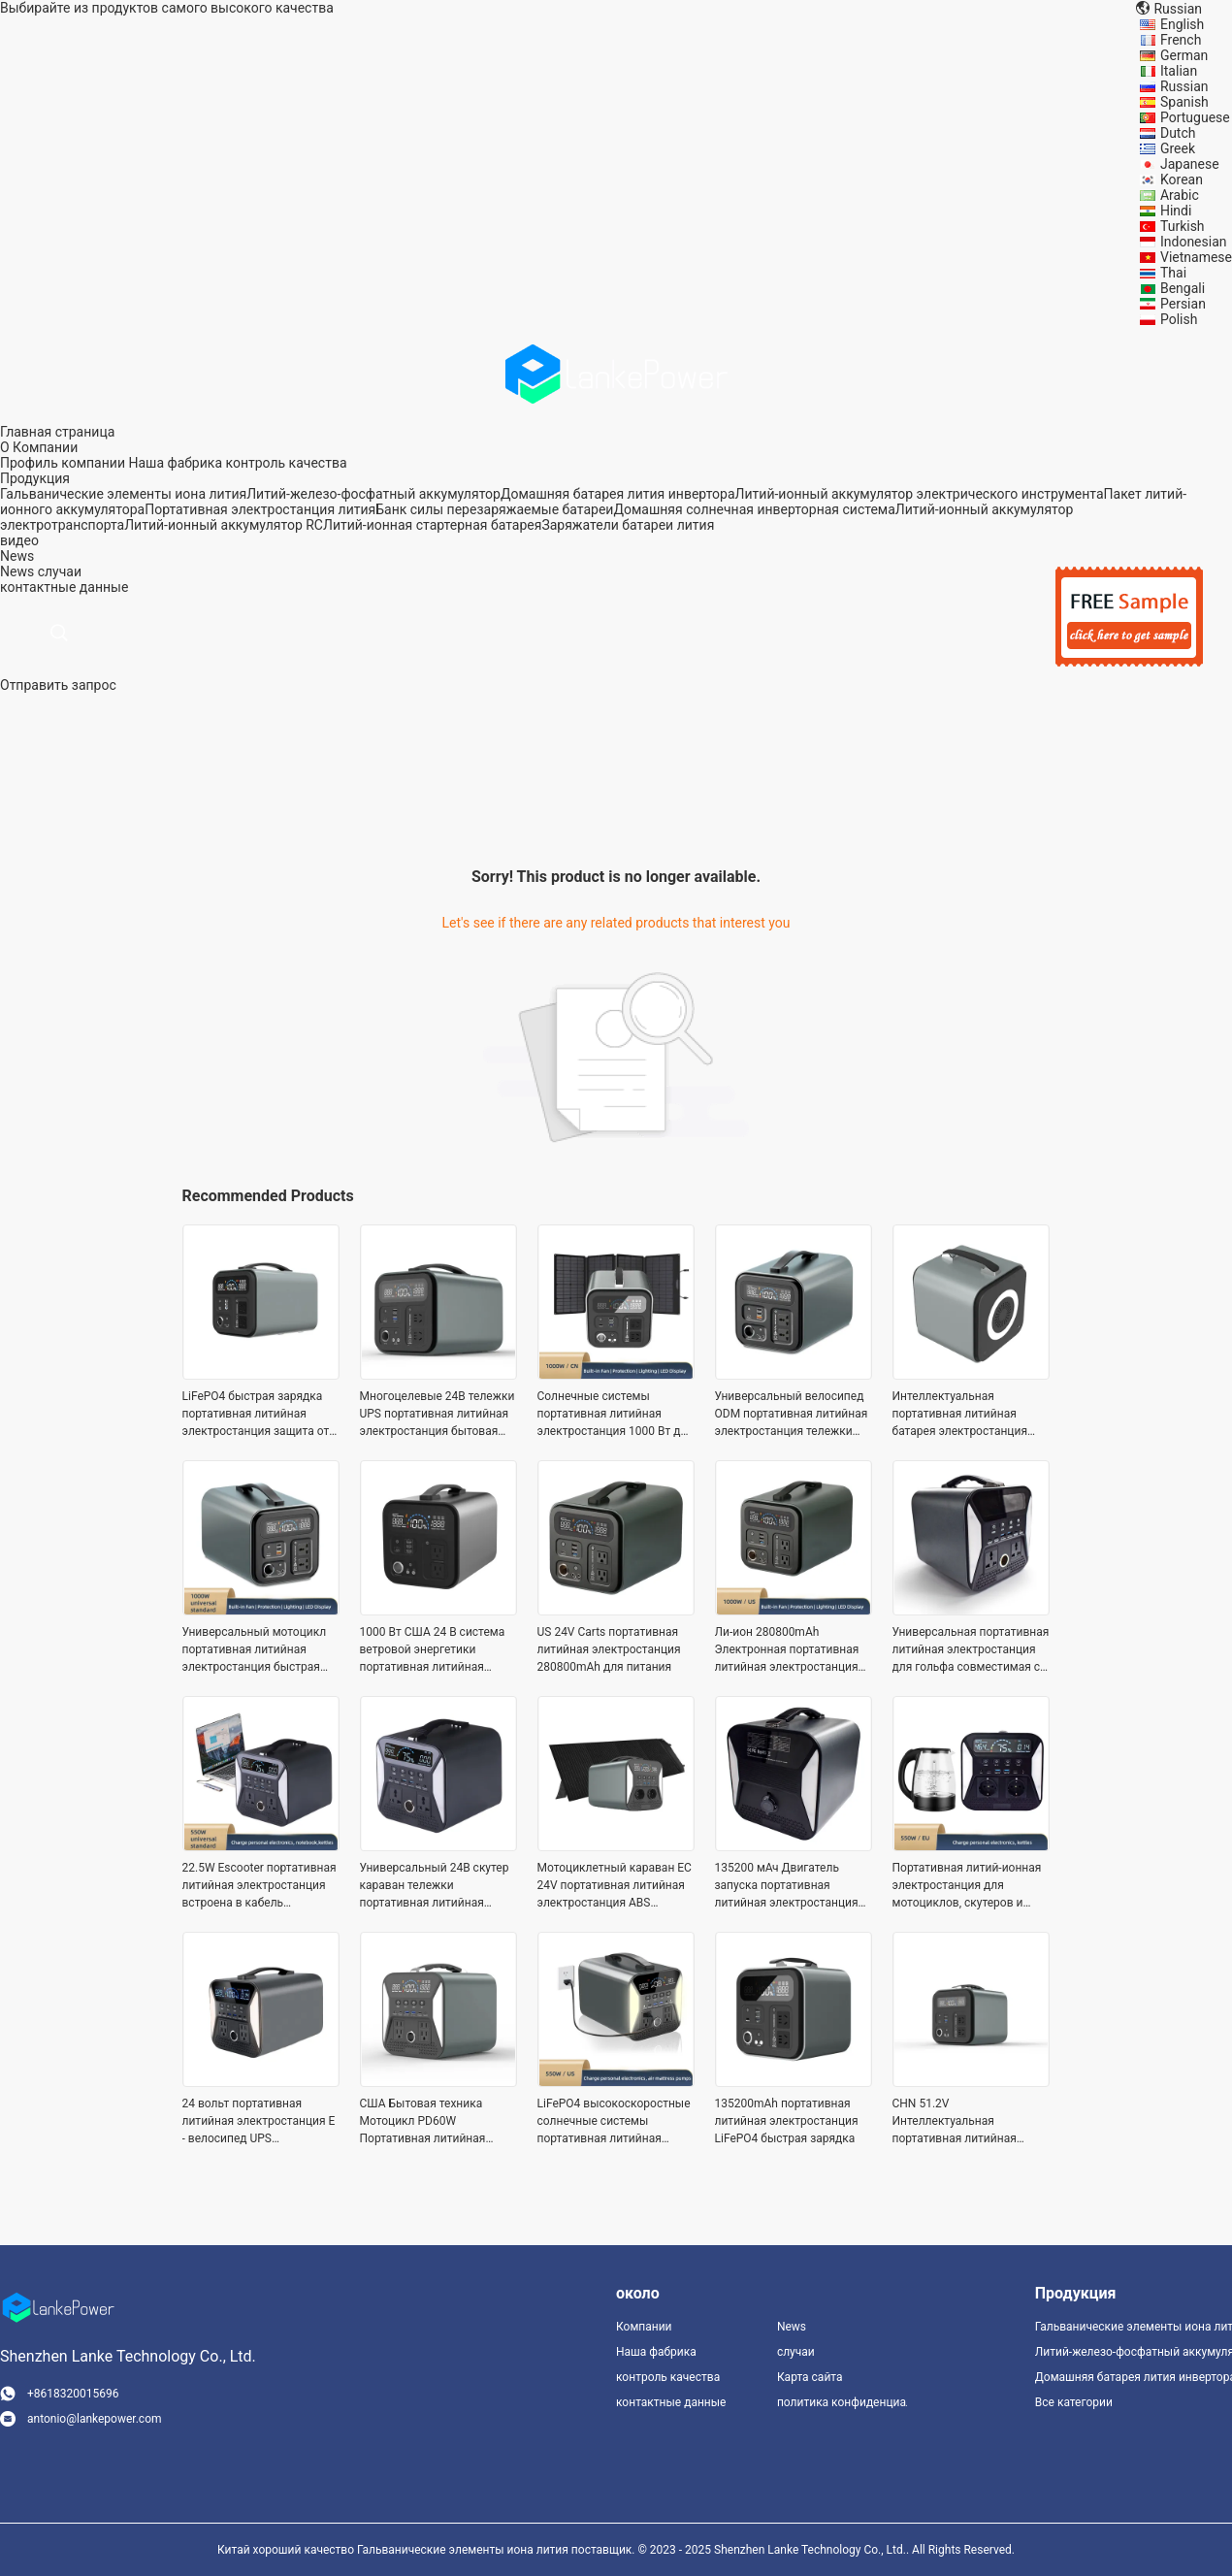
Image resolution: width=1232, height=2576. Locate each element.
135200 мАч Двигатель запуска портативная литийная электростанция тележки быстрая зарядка (787, 1886)
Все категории (1074, 2402)
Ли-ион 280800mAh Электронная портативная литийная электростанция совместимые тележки (787, 1650)
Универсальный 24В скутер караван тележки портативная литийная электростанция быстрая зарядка (434, 1886)
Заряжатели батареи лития (627, 525)
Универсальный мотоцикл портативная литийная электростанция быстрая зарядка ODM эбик (254, 1650)
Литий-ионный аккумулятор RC (223, 525)
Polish (1178, 319)
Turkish (1182, 226)
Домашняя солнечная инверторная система (753, 509)
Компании (644, 2326)
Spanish (1184, 102)
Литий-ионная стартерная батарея (432, 525)
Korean (1181, 179)
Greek (1177, 148)
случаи (59, 571)
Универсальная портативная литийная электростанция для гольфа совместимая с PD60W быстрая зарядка (971, 1650)
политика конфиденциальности (842, 2402)
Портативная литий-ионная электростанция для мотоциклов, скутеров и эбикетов (967, 1886)
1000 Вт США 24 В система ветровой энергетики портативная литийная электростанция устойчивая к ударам (437, 1650)
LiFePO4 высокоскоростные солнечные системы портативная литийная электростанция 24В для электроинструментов (614, 2122)
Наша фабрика (175, 463)
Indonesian (1193, 241)
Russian (1184, 86)
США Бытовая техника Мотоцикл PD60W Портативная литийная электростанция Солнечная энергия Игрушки (435, 2122)
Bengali (1182, 288)
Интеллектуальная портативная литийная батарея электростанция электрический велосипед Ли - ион (964, 1414)
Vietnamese (1196, 257)
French (1180, 40)
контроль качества (285, 463)
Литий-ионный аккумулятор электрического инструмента (919, 494)
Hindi (1175, 210)
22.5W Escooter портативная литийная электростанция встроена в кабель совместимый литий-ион (259, 1886)
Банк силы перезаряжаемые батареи (494, 509)
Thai (1173, 272)
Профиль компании (62, 463)
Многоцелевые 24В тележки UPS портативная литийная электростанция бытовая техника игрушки (437, 1414)
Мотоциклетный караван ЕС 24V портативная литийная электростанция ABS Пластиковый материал (614, 1886)
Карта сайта (810, 2377)
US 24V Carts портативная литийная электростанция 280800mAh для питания (609, 1649)
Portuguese (1195, 117)
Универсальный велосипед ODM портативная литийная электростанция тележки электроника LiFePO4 (791, 1414)
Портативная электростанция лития (260, 509)
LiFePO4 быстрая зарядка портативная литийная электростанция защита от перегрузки (256, 1414)
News (17, 571)
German (1184, 55)
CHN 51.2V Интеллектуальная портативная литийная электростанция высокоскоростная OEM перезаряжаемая (958, 2122)
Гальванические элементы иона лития (123, 494)
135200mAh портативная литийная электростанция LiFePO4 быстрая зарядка (787, 2121)
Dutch (1178, 133)
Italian (1178, 71)
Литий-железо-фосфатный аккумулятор (373, 494)
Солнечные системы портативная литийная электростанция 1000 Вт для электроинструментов (615, 1414)
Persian (1183, 303)
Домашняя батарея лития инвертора (618, 494)
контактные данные (671, 2402)
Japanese (1189, 164)
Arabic (1179, 195)
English (1182, 24)
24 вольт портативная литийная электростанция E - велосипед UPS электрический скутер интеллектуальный (259, 2122)
